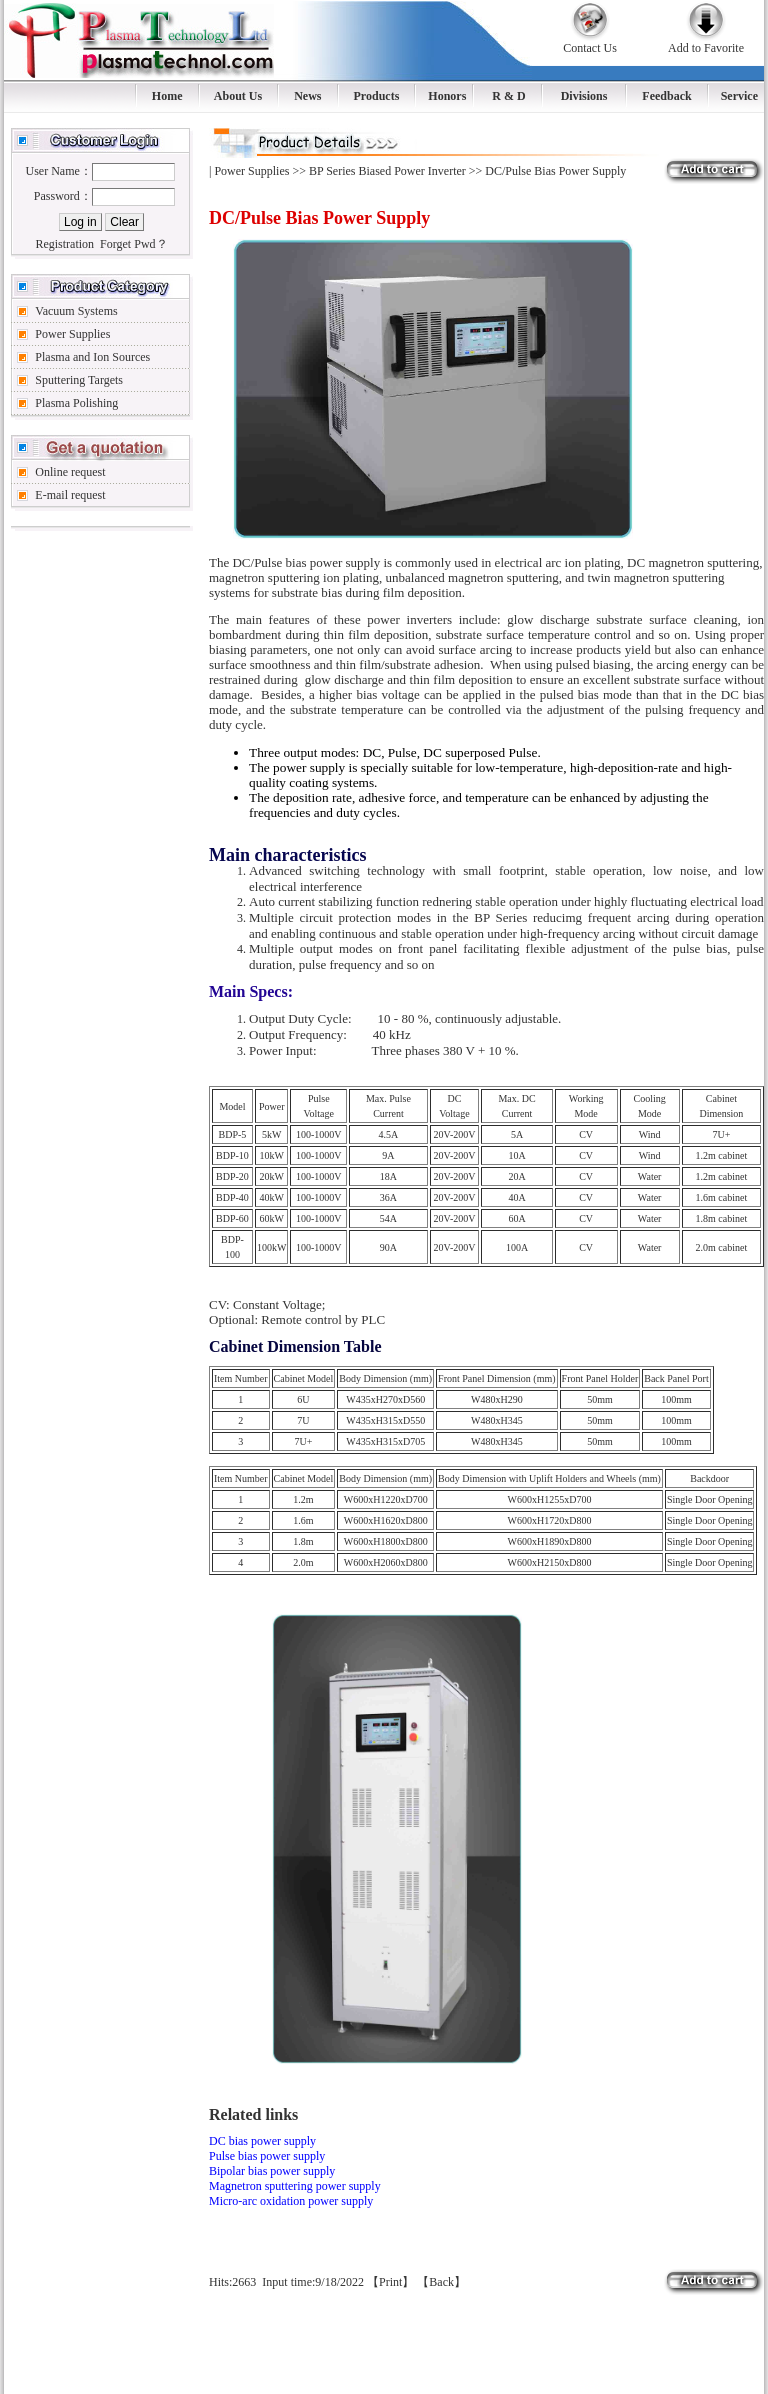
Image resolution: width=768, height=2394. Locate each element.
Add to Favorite (706, 48)
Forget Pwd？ (133, 244)
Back (441, 2282)
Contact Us (590, 48)
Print (390, 2282)
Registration (64, 244)
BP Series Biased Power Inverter (387, 171)
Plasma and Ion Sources (92, 357)
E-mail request (70, 495)
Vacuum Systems (76, 311)
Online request (70, 472)
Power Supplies (72, 334)
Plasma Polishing (76, 403)
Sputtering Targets (79, 380)
